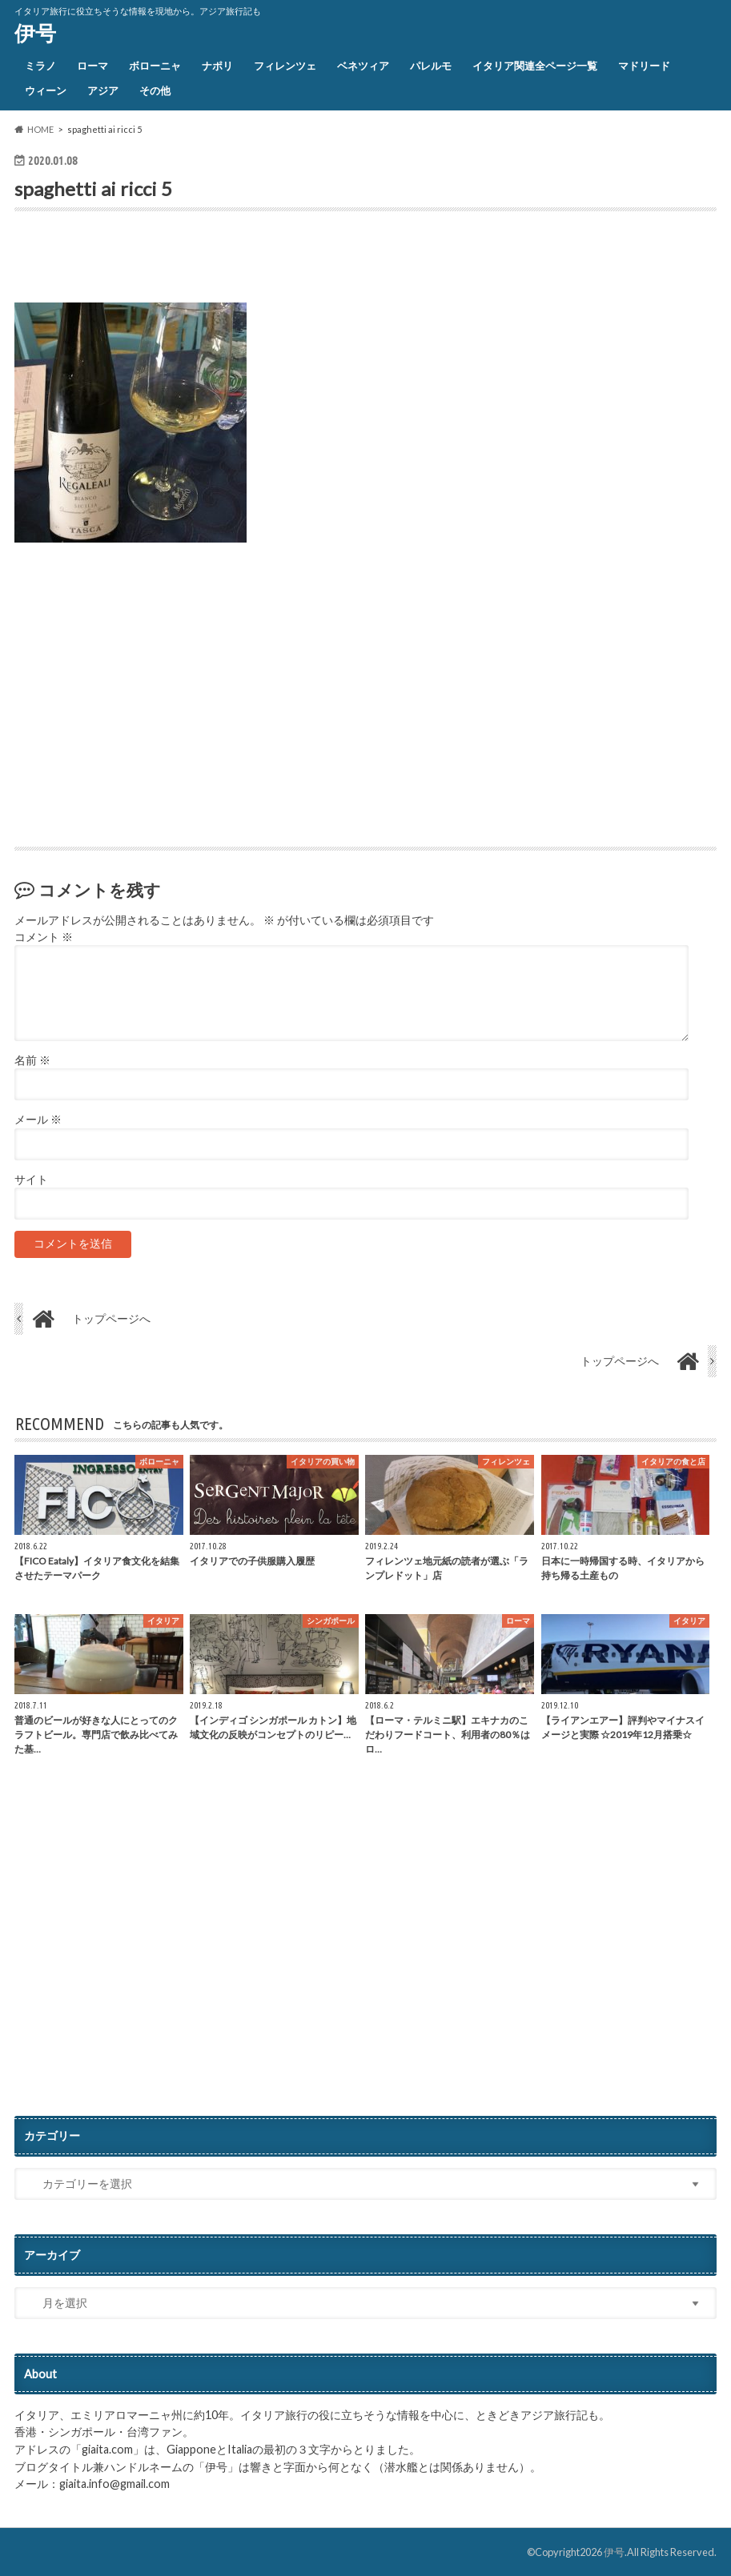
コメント (43, 937)
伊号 (35, 33)
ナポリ (217, 65)
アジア (102, 90)
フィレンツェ (285, 65)
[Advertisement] (201, 261)
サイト (31, 1179)
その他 (155, 90)
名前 (32, 1060)
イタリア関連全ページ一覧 (534, 65)
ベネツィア (363, 65)
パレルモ (431, 65)
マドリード (644, 65)
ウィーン (45, 90)
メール (38, 1120)
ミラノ (40, 65)
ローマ (92, 65)
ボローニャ (155, 65)
